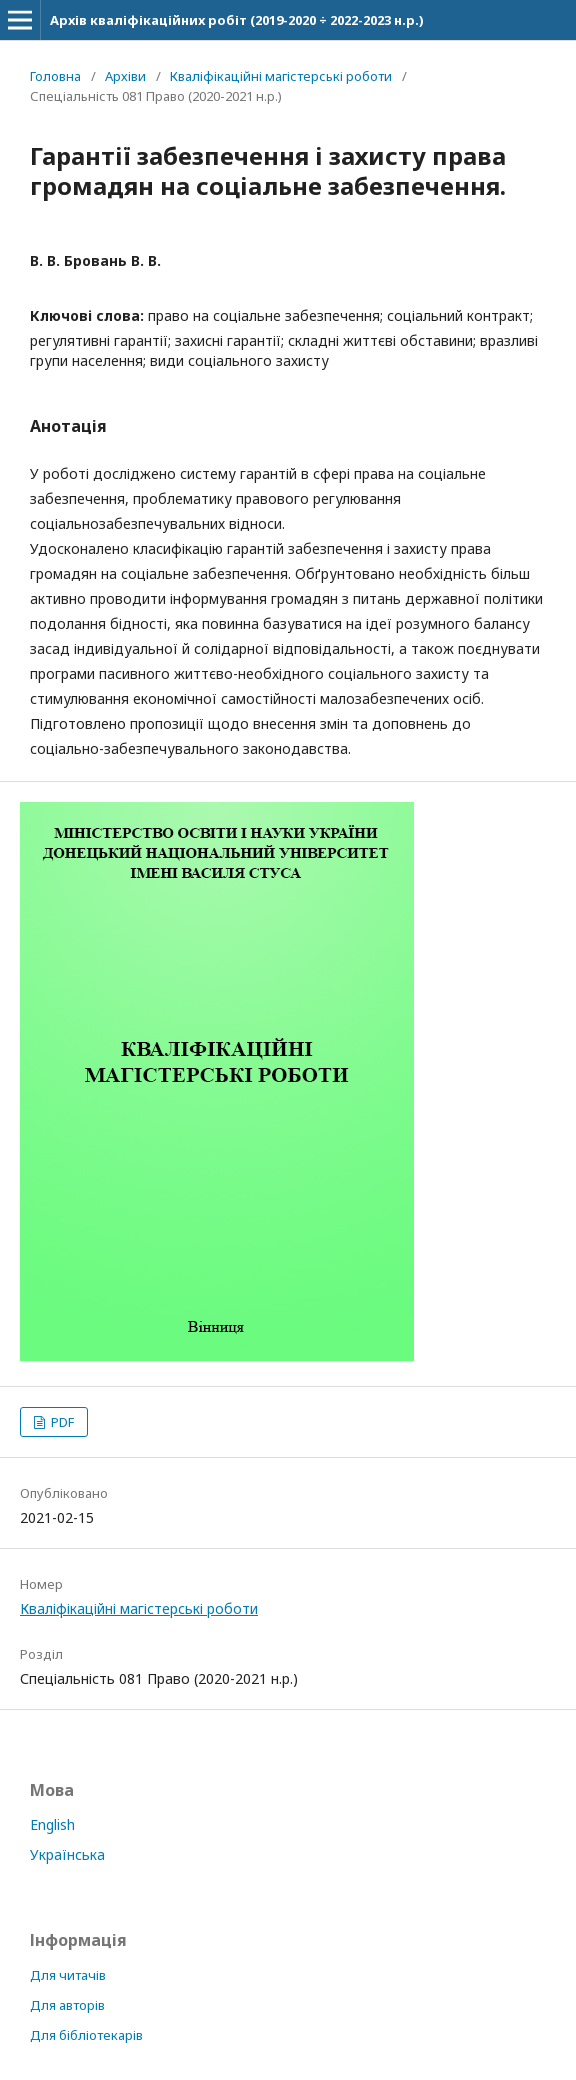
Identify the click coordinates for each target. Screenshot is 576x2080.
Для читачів (68, 1975)
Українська (67, 1854)
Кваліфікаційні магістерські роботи (281, 76)
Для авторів (67, 2005)
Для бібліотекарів (86, 2035)
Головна (55, 76)
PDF (61, 1422)
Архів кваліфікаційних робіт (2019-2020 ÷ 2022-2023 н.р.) (237, 20)
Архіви (125, 76)
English (52, 1824)
